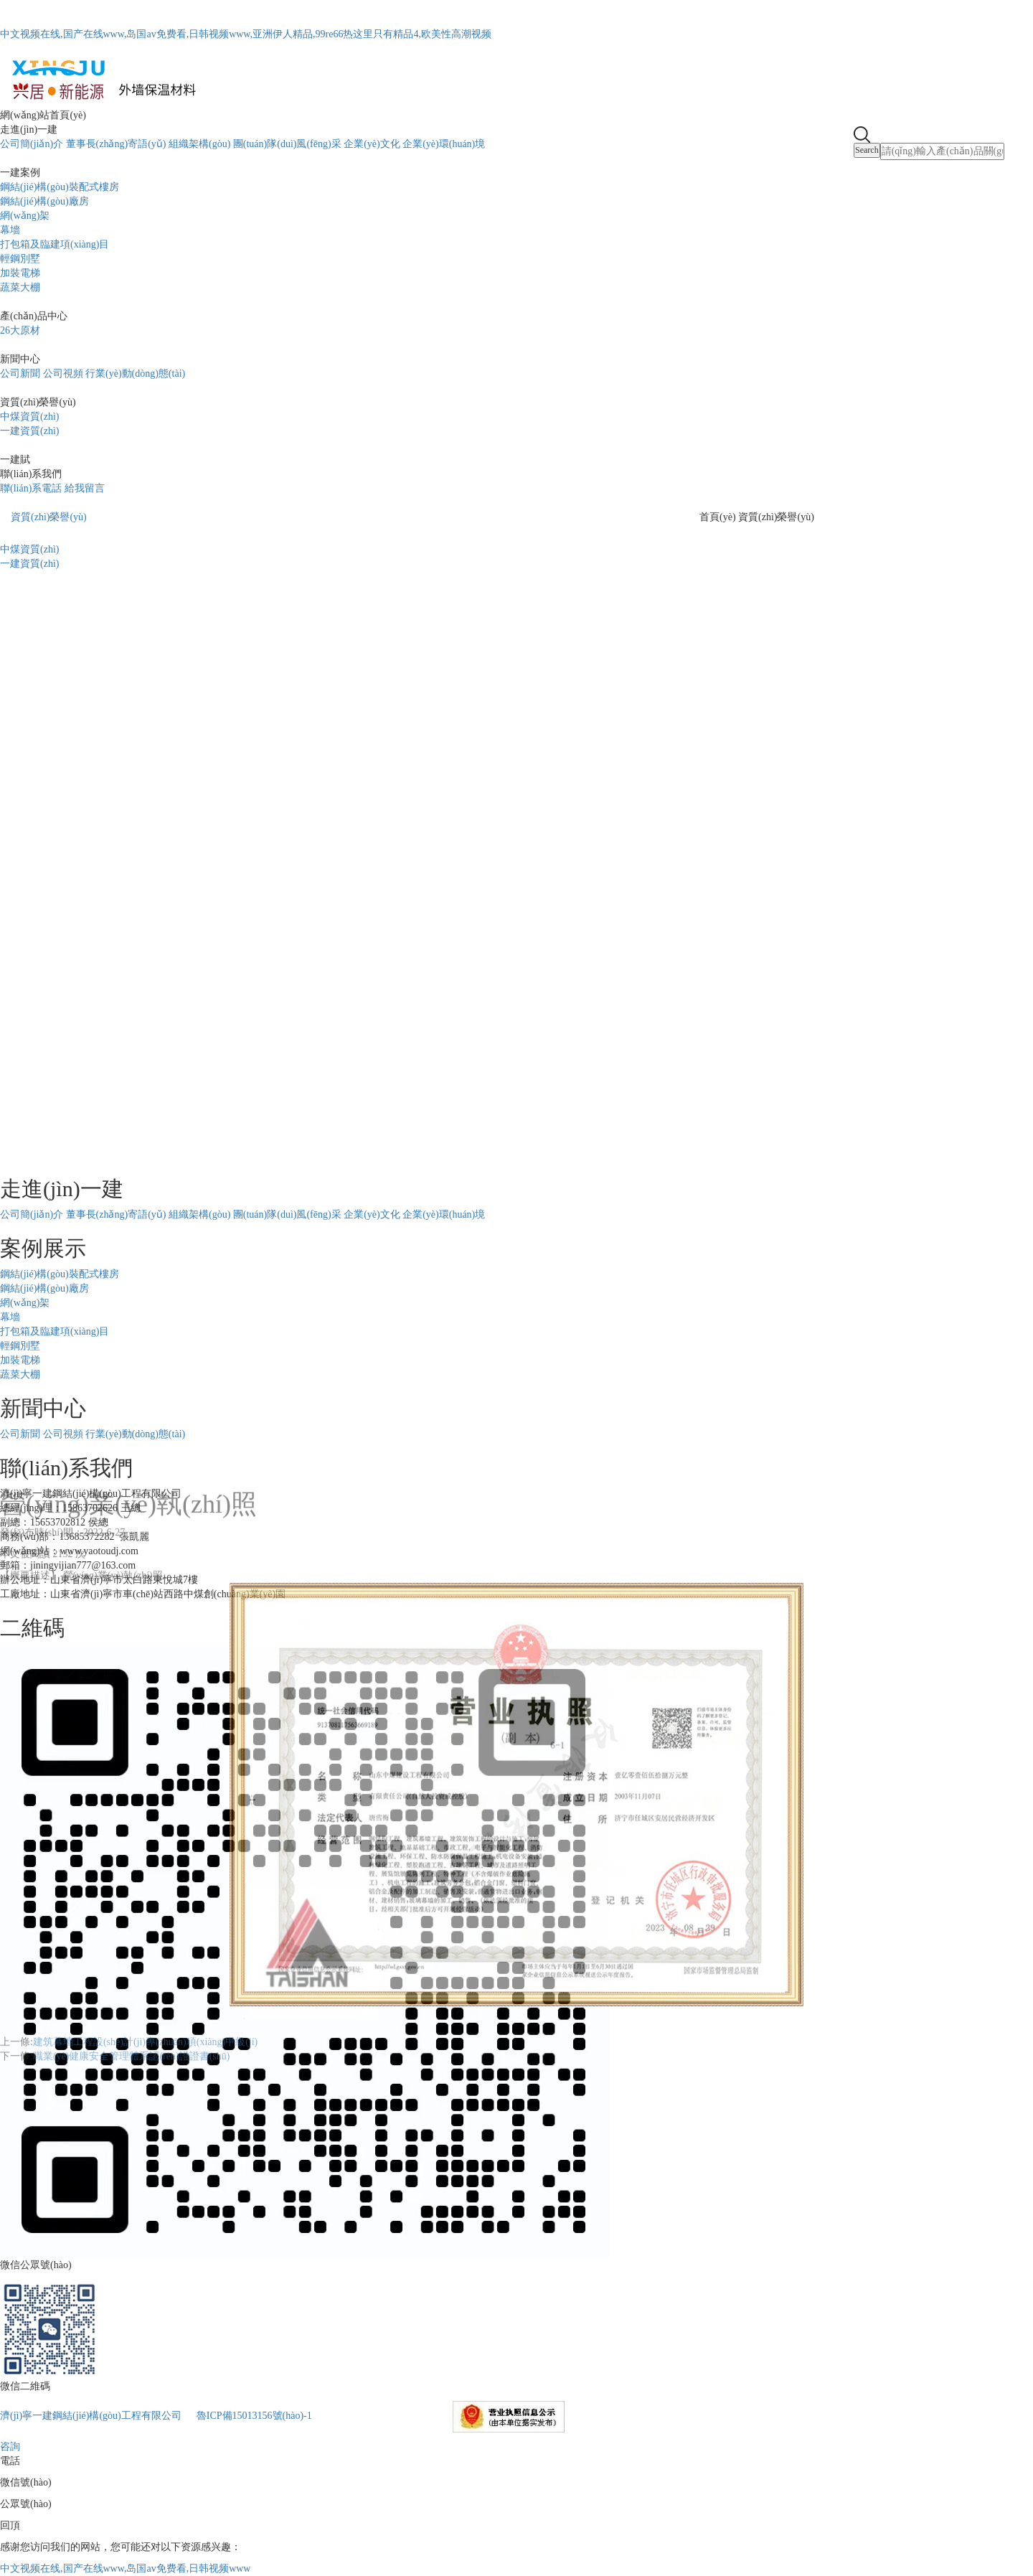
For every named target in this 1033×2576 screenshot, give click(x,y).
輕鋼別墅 (20, 258)
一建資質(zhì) (29, 431)
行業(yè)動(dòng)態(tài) (135, 373)
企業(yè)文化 (372, 143)
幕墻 (10, 230)
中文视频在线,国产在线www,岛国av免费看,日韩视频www (125, 2568)
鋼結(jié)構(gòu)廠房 (44, 201)
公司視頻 (63, 373)
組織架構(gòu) (199, 143)
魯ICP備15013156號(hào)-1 (254, 2415)
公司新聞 (20, 373)
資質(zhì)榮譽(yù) (49, 517)
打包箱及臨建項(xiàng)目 (54, 244)
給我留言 (85, 488)
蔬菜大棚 (20, 287)
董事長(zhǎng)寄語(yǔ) (116, 143)
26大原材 (20, 330)
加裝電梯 (20, 273)
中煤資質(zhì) (29, 416)
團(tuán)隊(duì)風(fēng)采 (287, 143)
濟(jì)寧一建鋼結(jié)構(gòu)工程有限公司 (90, 2415)
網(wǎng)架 (24, 215)
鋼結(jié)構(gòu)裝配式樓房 (59, 187)
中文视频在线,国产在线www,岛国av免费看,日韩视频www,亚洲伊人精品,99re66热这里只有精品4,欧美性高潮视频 (245, 34)
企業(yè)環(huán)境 (443, 143)
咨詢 (10, 2446)
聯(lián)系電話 (31, 488)
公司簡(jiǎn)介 (31, 143)
